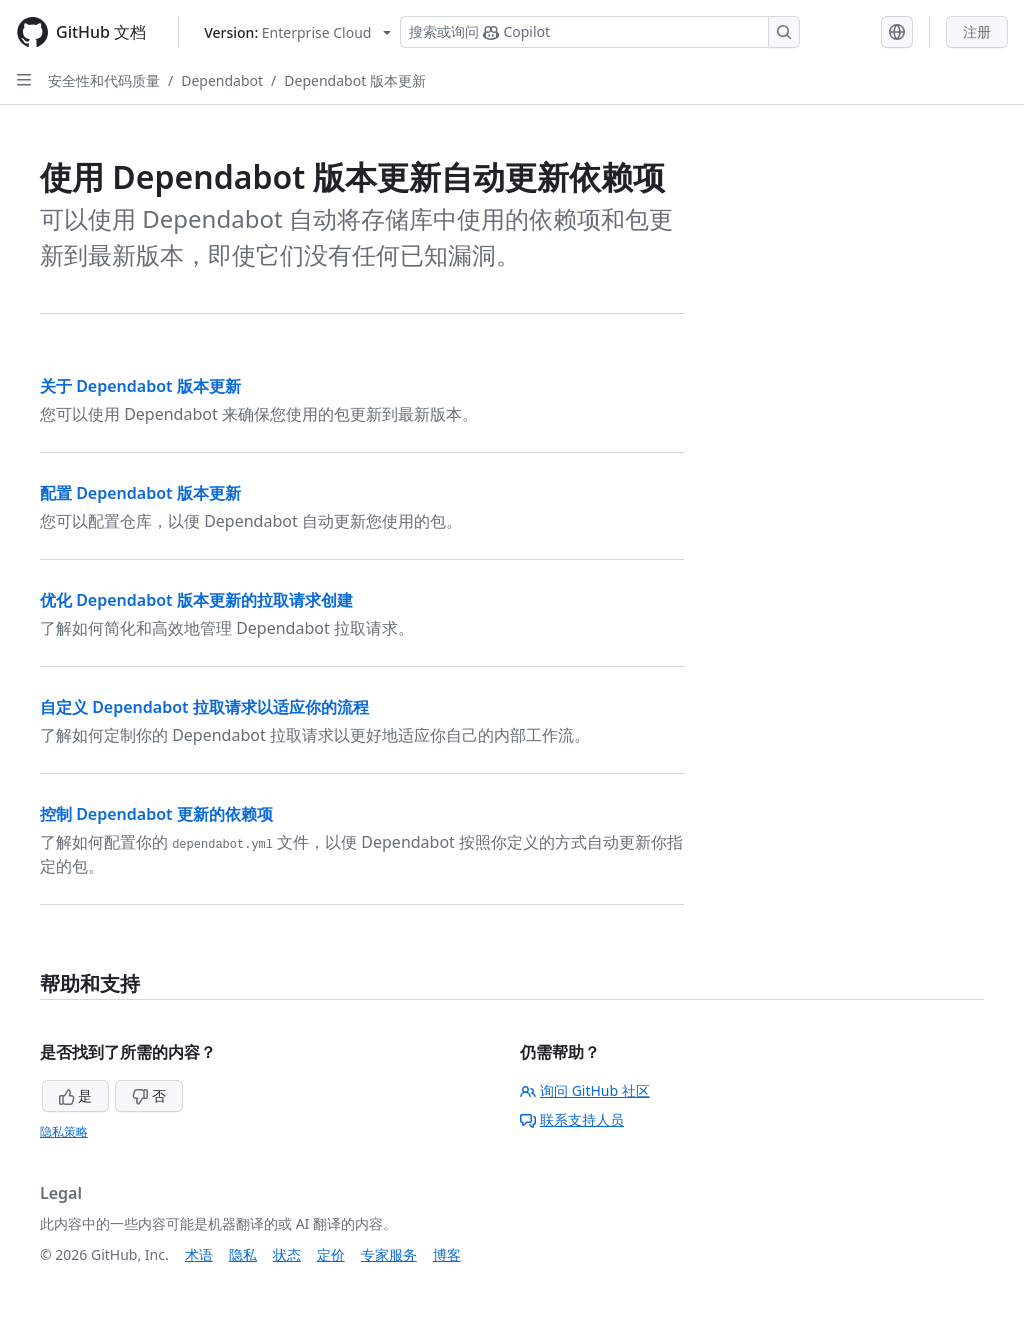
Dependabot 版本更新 (355, 80)
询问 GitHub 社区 (585, 1090)
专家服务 (389, 1254)
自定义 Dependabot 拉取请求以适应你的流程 (204, 707)
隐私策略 (64, 1131)
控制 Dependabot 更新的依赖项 (156, 814)
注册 (977, 31)
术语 (199, 1254)
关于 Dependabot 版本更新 (140, 386)
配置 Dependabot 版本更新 (140, 493)
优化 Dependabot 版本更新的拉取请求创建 (196, 600)
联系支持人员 (572, 1119)
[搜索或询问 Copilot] (600, 32)
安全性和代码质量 (104, 80)
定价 (331, 1254)
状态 (287, 1254)
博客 (447, 1254)
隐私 (243, 1254)
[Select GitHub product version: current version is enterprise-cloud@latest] (297, 32)
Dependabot (222, 80)
